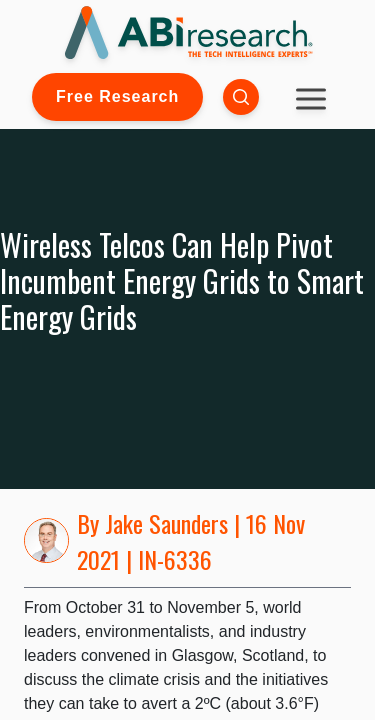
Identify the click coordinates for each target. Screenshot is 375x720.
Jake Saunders (166, 523)
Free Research (117, 96)
